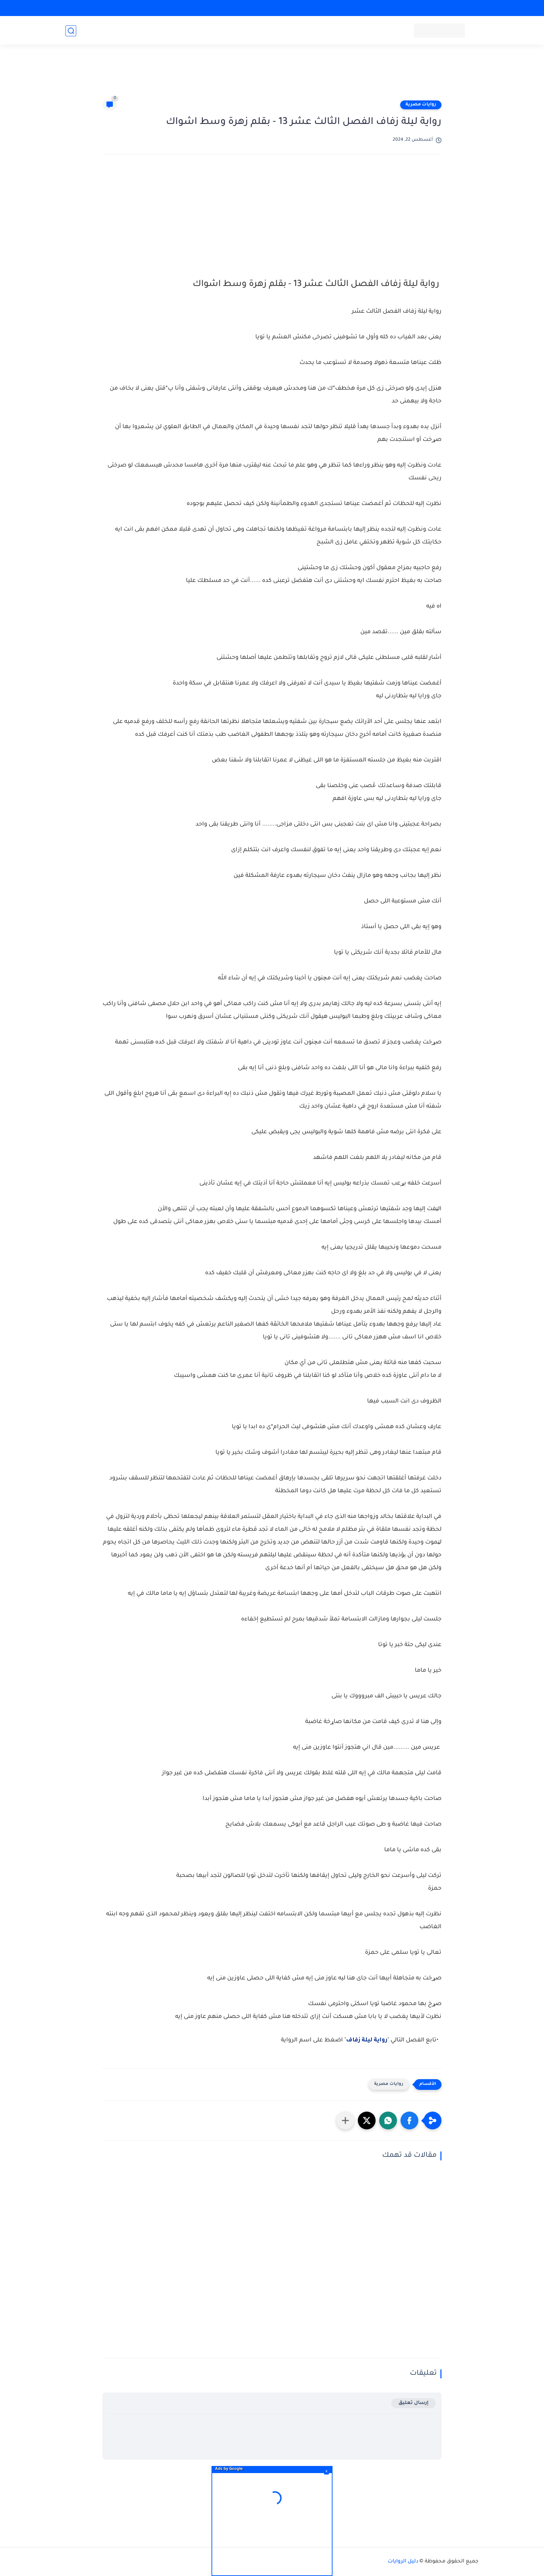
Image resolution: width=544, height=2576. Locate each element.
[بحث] (71, 30)
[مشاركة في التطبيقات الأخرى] (345, 2120)
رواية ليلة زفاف (366, 2040)
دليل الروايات (403, 2562)
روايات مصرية (421, 104)
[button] (409, 2120)
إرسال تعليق (413, 2403)
